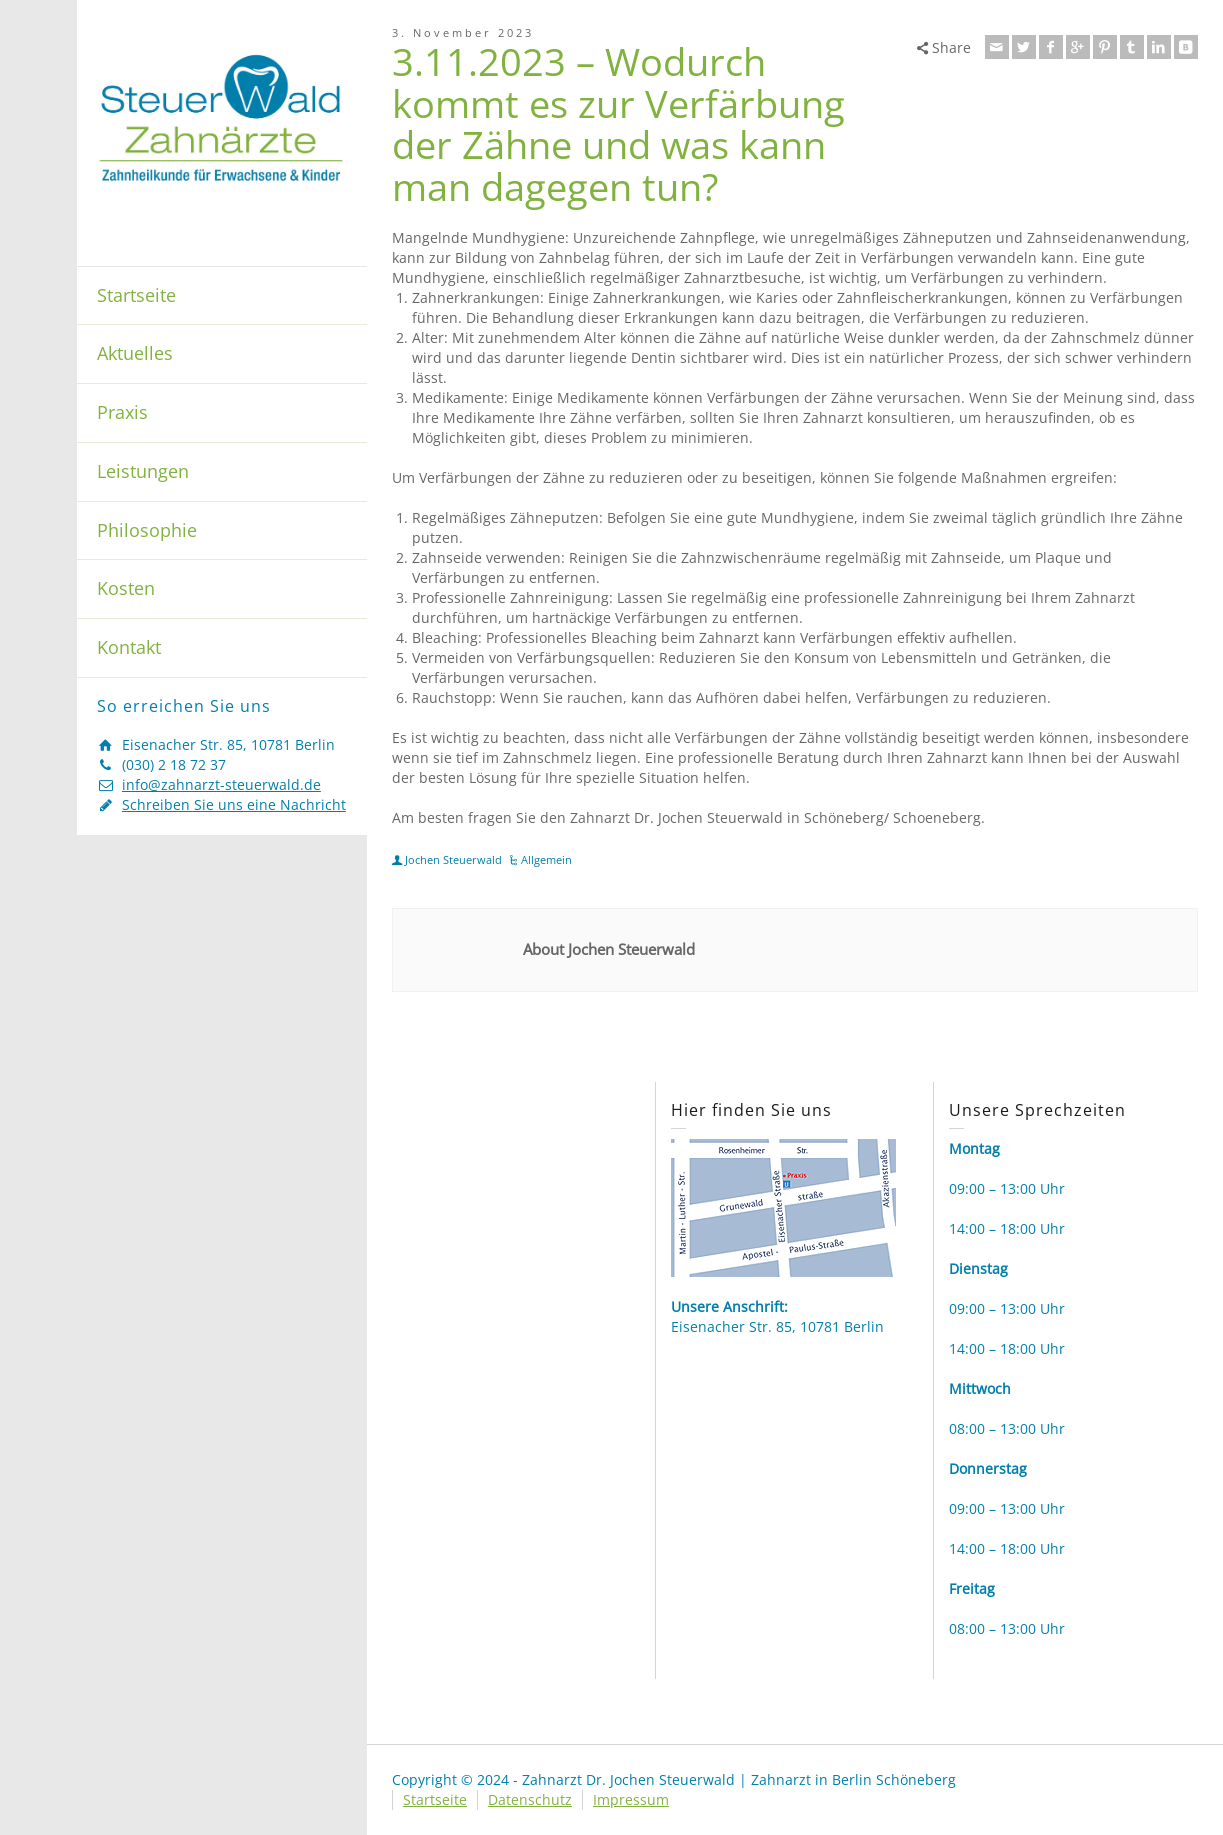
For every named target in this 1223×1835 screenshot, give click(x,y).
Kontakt (129, 647)
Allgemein (546, 859)
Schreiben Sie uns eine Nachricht (234, 804)
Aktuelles (135, 353)
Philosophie (147, 530)
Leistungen (143, 471)
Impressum (631, 1799)
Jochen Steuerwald (453, 859)
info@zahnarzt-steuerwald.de (221, 784)
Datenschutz (530, 1799)
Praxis (122, 412)
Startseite (136, 295)
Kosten (126, 588)
